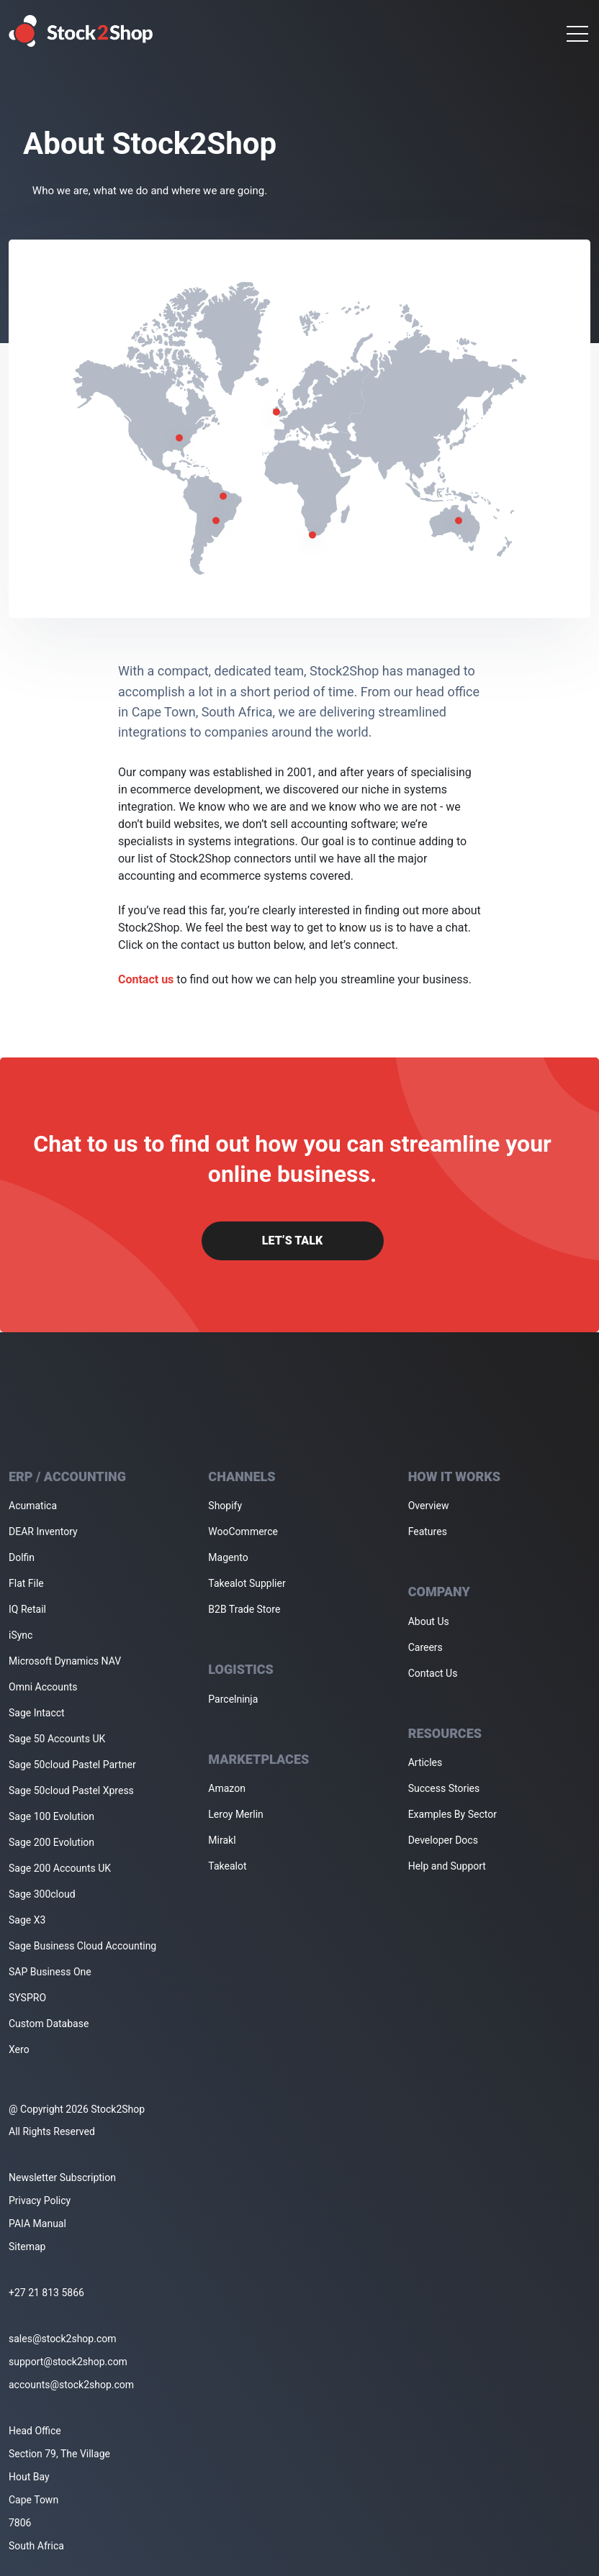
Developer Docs (443, 1840)
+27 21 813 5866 (46, 2292)
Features (427, 1531)
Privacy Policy (40, 2200)
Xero (19, 2049)
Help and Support (447, 1866)
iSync (20, 1635)
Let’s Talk (292, 1240)
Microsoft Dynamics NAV (65, 1661)
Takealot (227, 1866)
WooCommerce (243, 1531)
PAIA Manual (37, 2223)
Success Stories (444, 1788)
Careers (425, 1647)
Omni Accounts (43, 1687)
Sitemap (27, 2246)
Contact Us (433, 1673)
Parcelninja (233, 1699)
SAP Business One (50, 1971)
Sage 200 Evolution (51, 1842)
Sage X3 (27, 1920)
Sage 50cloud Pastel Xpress (71, 1790)
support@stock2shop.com (68, 2361)
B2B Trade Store (244, 1609)
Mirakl (221, 1840)
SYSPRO (27, 1997)
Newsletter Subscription (62, 2177)
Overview (428, 1505)
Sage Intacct (37, 1713)
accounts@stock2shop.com (71, 2384)
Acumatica (33, 1505)
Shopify (225, 1505)
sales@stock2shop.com (62, 2338)
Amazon (227, 1788)
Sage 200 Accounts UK (60, 1868)
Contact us (146, 979)
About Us (428, 1621)
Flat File (26, 1583)
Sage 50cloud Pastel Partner (72, 1764)
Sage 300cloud (42, 1894)
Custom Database (49, 2023)
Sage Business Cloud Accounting (82, 1946)
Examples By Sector (452, 1814)
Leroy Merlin (235, 1814)
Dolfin (22, 1557)
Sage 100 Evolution (51, 1816)
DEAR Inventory (43, 1531)
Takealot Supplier (246, 1583)
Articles (425, 1762)
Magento (228, 1557)
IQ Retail (27, 1609)
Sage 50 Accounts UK (57, 1738)
